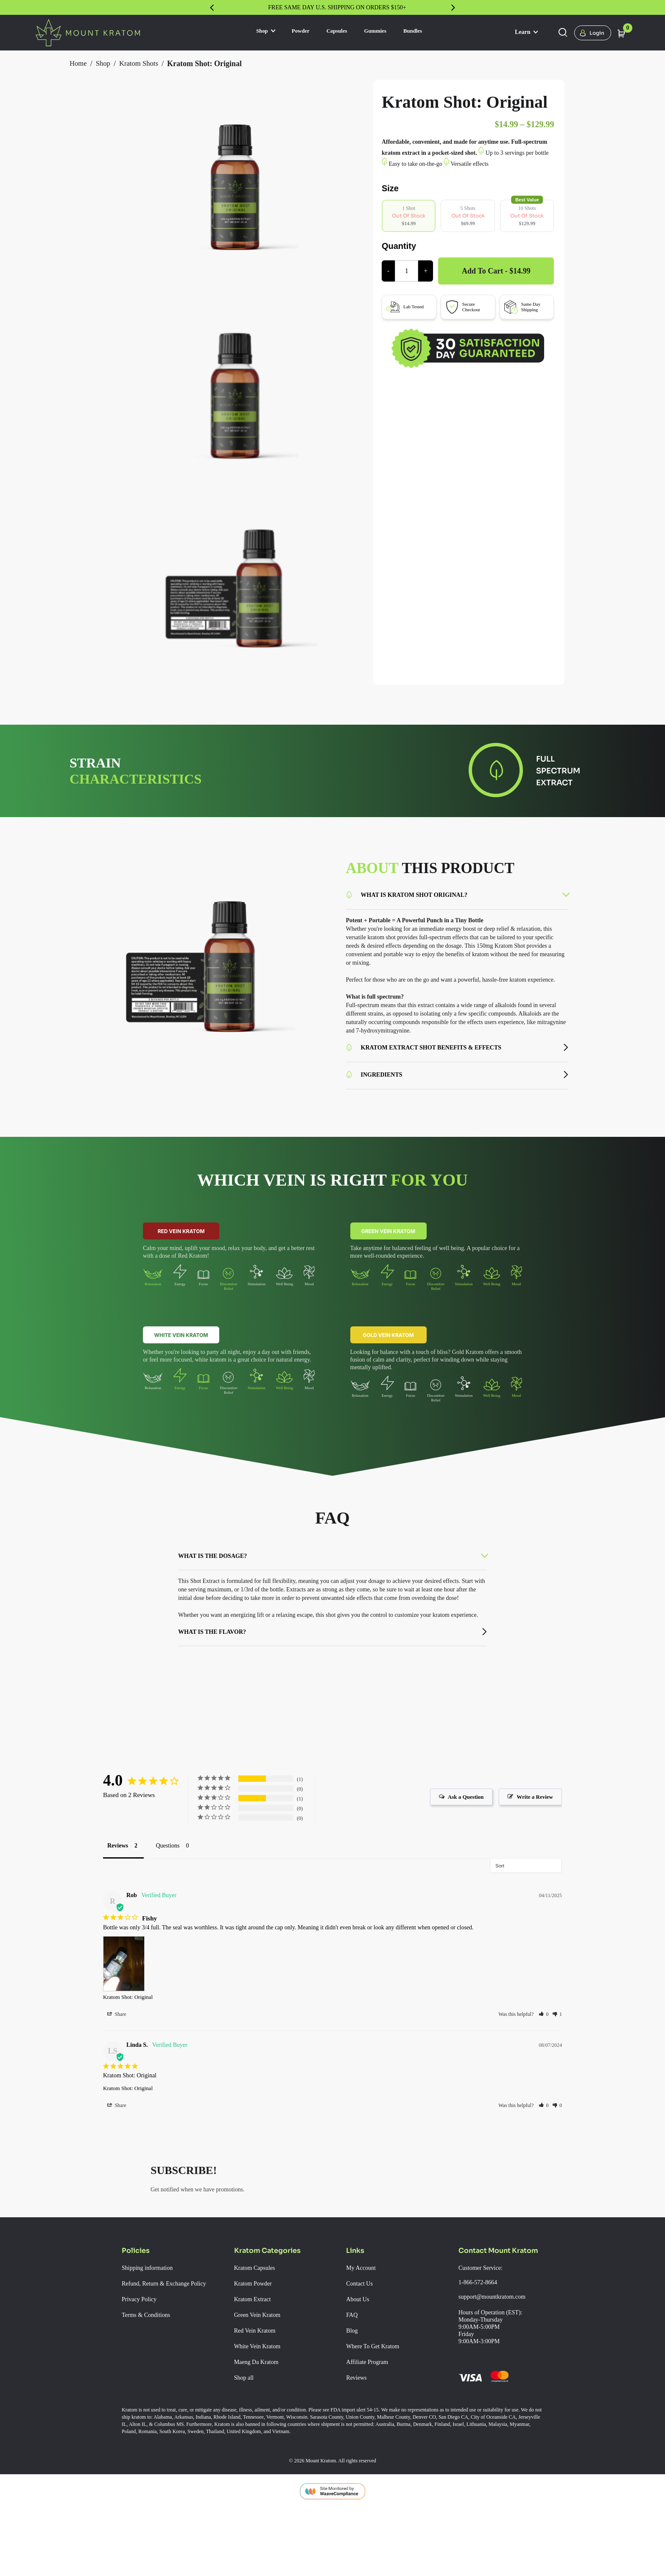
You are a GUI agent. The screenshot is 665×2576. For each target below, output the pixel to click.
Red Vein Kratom (181, 1252)
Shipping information (154, 2318)
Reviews (358, 2428)
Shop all (246, 2428)
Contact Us (363, 2334)
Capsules (334, 32)
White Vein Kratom (181, 1356)
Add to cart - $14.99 (497, 300)
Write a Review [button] (532, 1836)
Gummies (380, 32)
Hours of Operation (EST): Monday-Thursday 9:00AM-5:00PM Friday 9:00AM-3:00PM (496, 2377)
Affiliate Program (371, 2412)
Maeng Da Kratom (260, 2412)
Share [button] (118, 2054)
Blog (353, 2381)
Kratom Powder (257, 2334)
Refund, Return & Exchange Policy (161, 2337)
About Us (360, 2349)
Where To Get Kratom (378, 2396)
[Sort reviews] (526, 1902)
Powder (292, 32)
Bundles (424, 32)
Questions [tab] (177, 1883)
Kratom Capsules (259, 2318)
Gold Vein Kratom (388, 1356)
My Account (364, 2318)
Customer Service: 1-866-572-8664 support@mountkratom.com (500, 2332)
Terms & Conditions (151, 2372)
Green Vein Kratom (388, 1252)
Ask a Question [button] (456, 1836)
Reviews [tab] (120, 1883)
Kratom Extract (256, 2349)
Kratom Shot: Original (133, 2036)
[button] (544, 2054)
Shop (251, 32)
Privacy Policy (142, 2357)
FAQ (352, 2365)
